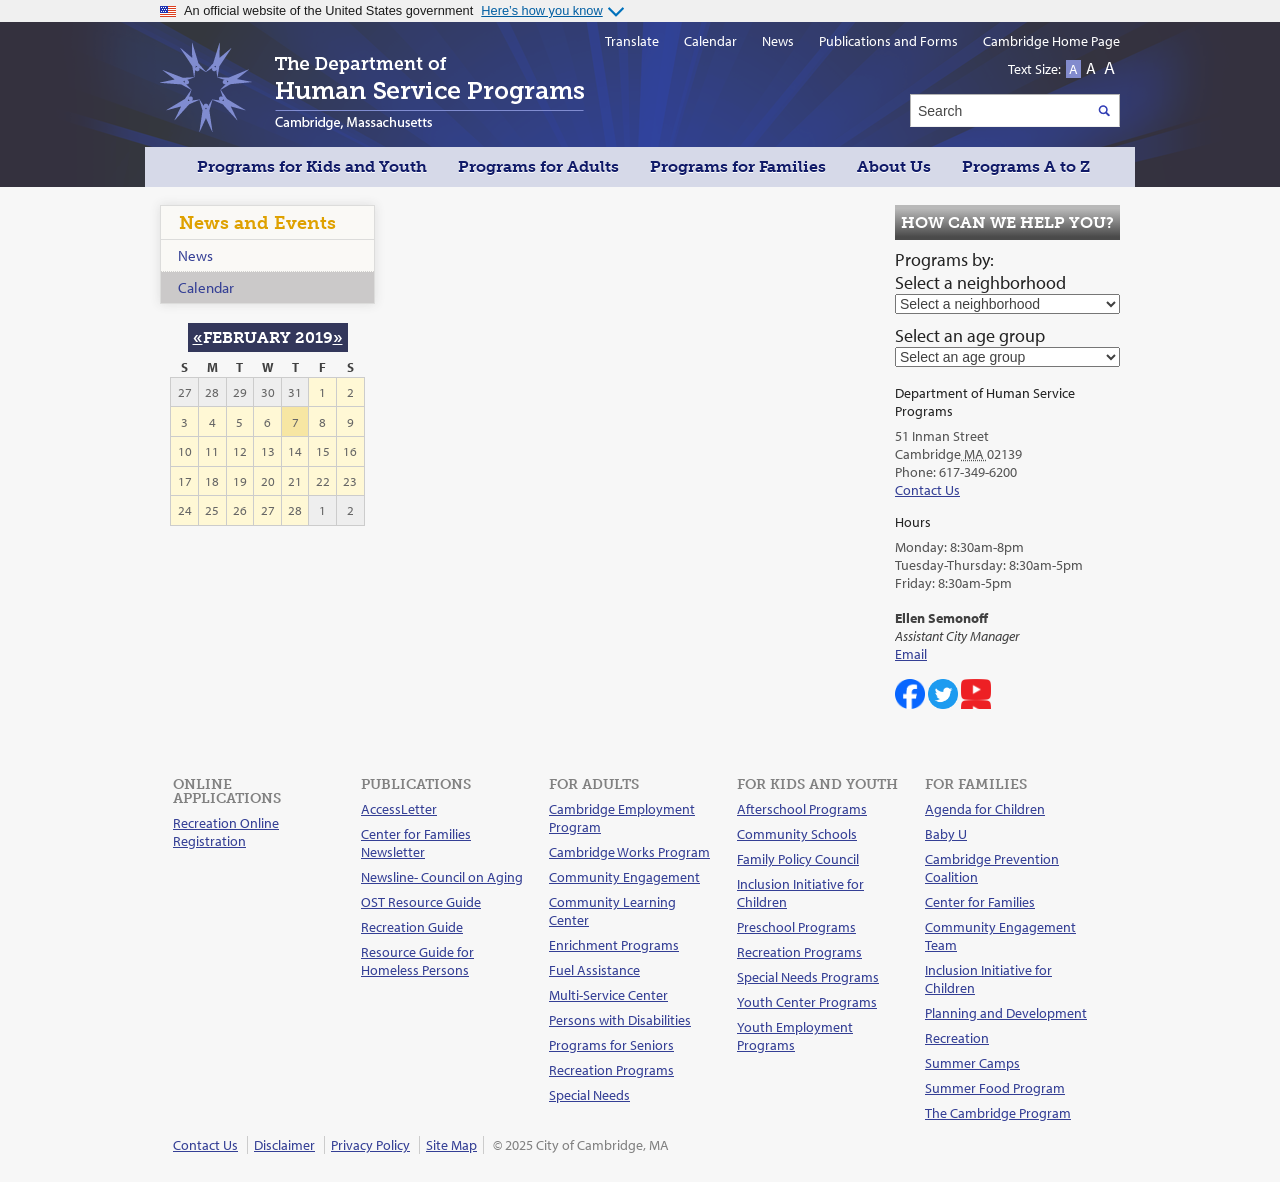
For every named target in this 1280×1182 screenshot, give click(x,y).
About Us (894, 166)
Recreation (957, 1038)
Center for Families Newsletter (416, 843)
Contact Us (927, 490)
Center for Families (980, 902)
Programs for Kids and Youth (312, 166)
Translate (632, 41)
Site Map (451, 1145)
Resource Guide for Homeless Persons (417, 961)
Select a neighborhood (980, 282)
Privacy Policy (370, 1145)
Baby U (946, 834)
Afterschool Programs (802, 809)
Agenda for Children (985, 809)
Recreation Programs (611, 1070)
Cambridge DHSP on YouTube (976, 694)
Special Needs (589, 1095)
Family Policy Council (798, 859)
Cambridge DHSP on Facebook (910, 694)
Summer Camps (972, 1063)
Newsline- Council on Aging (442, 877)
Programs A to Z (1026, 166)
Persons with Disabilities (620, 1020)
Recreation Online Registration (226, 832)
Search (1103, 110)
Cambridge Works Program (629, 852)
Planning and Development (1006, 1013)
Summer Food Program (995, 1088)
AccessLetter (399, 809)
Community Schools (797, 834)
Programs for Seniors (611, 1045)
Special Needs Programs (808, 977)
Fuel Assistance (594, 970)
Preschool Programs (796, 927)
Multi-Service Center (608, 995)
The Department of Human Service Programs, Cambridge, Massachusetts (372, 87)
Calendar (206, 287)
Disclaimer (284, 1145)
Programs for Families (738, 166)
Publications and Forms (888, 41)
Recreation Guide (412, 927)
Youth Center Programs (807, 1002)
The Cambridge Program (998, 1113)
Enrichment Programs (614, 945)
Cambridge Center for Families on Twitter (943, 694)
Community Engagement (624, 877)
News (195, 255)
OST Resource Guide (421, 902)
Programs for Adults (538, 166)
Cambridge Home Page (1051, 41)
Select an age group (970, 335)
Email (911, 654)
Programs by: (944, 259)
